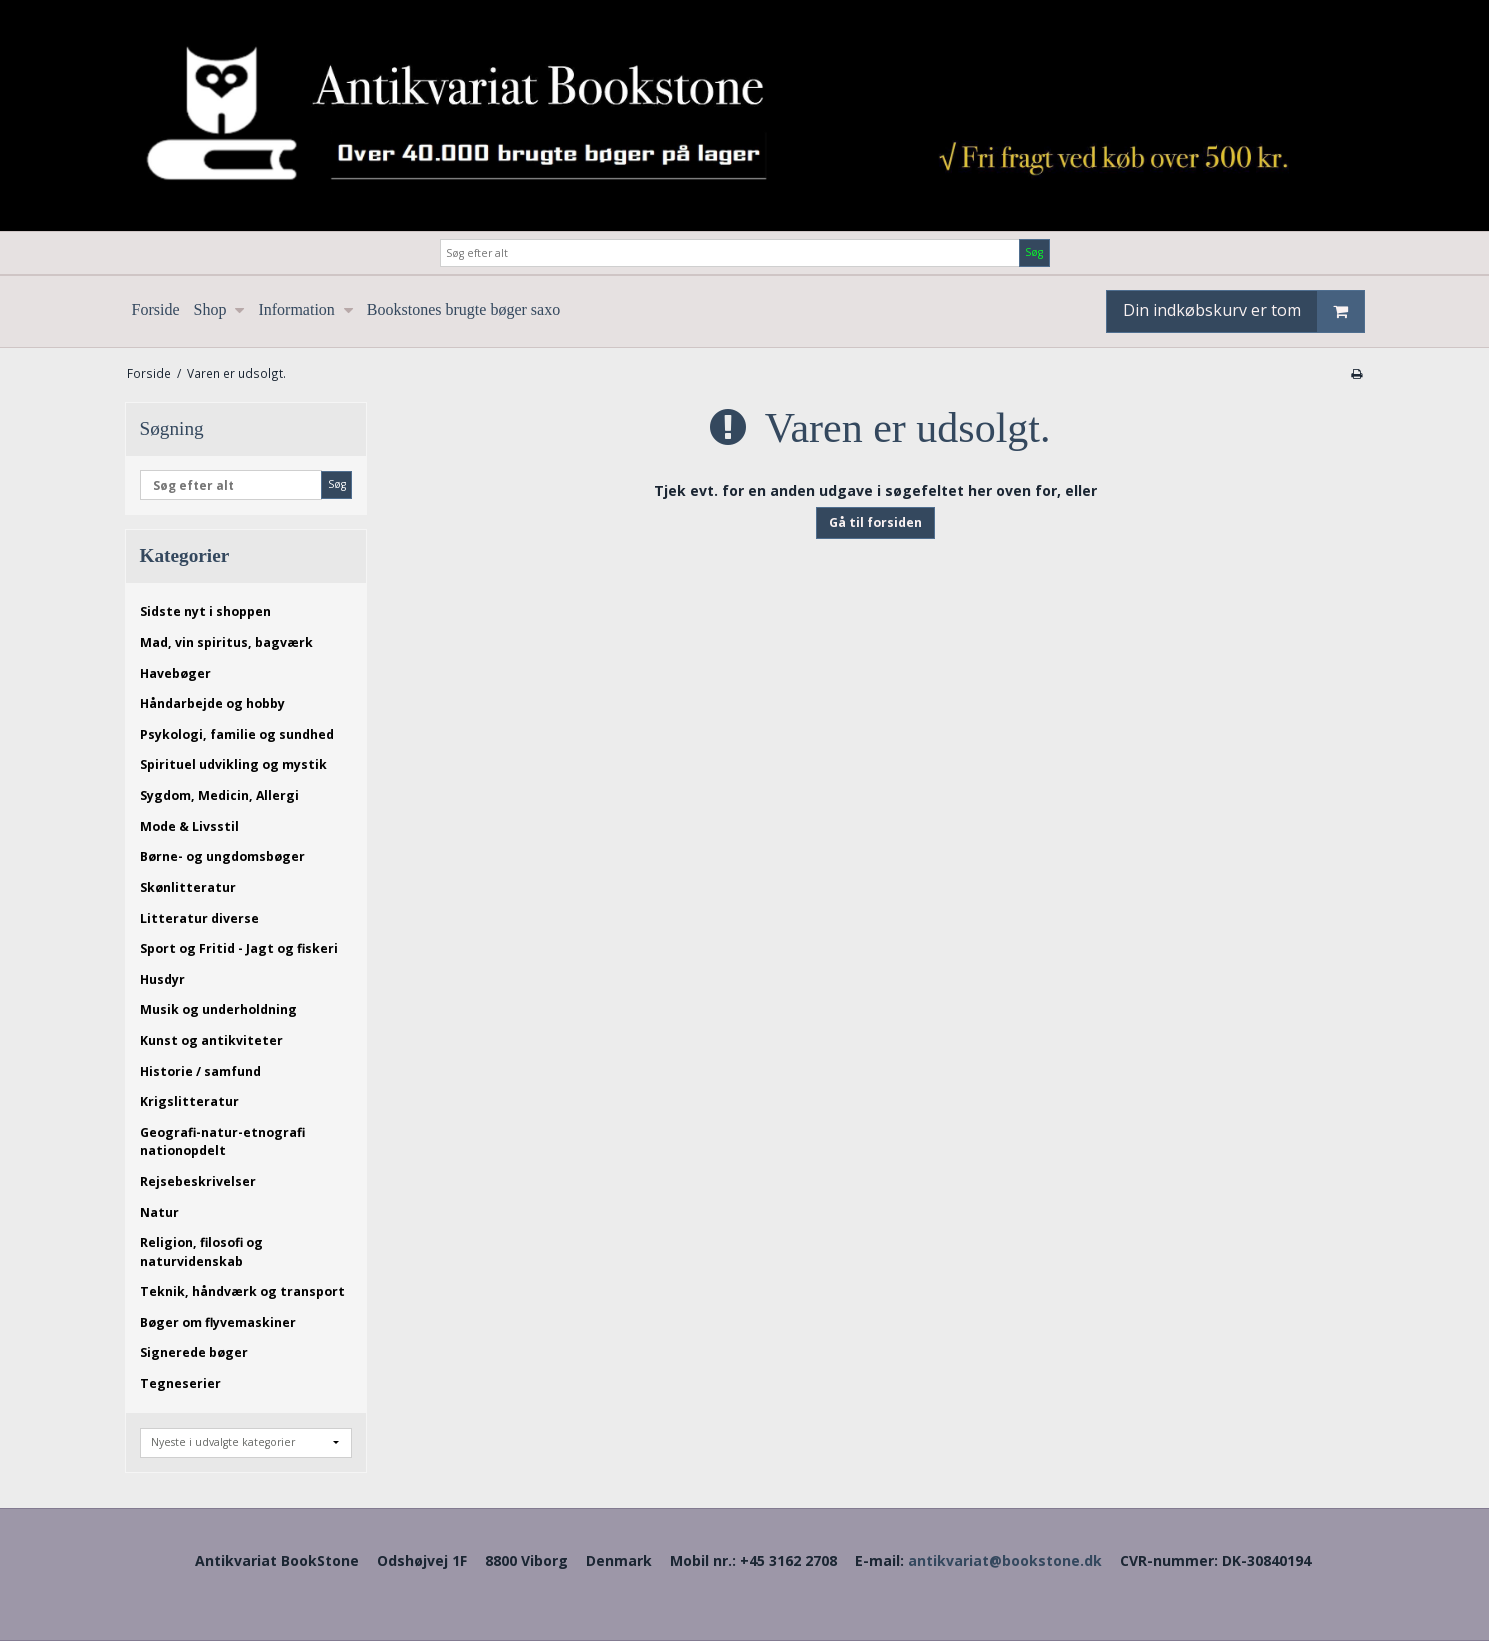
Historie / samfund (200, 1071)
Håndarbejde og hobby (212, 703)
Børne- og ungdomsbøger (222, 856)
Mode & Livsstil (189, 826)
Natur (159, 1212)
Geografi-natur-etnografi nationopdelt (222, 1141)
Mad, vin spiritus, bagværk (226, 642)
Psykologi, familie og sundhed (237, 734)
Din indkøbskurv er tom (1243, 311)
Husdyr (162, 979)
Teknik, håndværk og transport (242, 1291)
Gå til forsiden (875, 522)
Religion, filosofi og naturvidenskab (201, 1251)
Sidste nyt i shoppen (205, 611)
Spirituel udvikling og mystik (233, 764)
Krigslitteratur (189, 1101)
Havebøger (175, 673)
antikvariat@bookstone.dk (1005, 1560)
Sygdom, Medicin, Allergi (219, 795)
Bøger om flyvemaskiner (218, 1322)
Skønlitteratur (188, 887)
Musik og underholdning (218, 1009)
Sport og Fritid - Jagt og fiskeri (239, 948)
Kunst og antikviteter (211, 1040)
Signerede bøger (194, 1352)
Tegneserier (180, 1383)
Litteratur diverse (199, 918)
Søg (1034, 252)
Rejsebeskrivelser (198, 1181)
